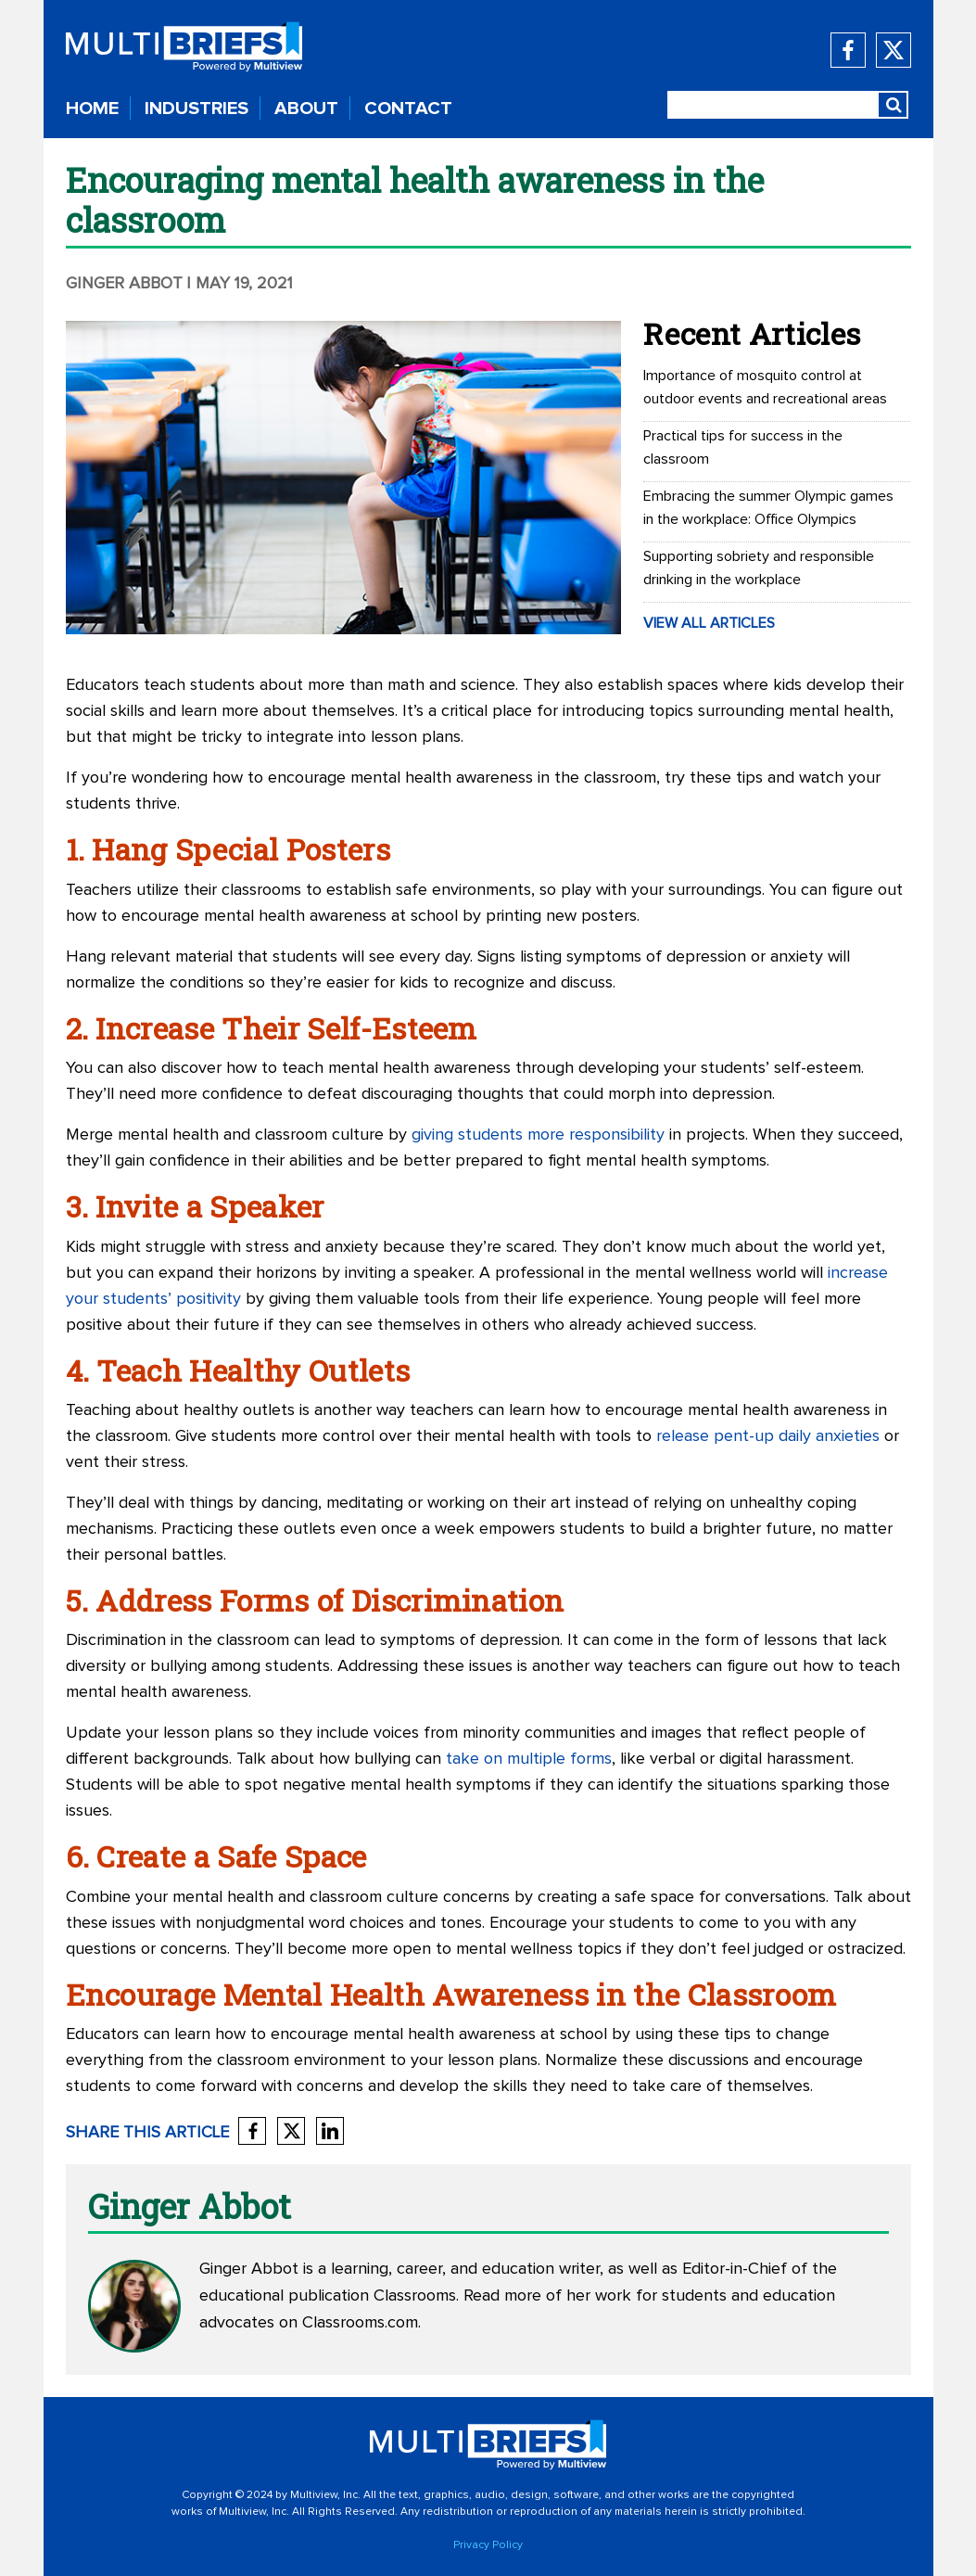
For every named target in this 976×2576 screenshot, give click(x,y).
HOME (92, 108)
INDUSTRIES (196, 108)
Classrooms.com (360, 2323)
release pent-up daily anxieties (768, 1436)
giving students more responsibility (538, 1135)
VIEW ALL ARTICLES (709, 623)
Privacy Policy (488, 2545)
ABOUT (306, 108)
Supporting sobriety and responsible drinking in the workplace (758, 568)
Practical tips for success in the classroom (743, 447)
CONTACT (408, 108)
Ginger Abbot (124, 283)
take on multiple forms (529, 1759)
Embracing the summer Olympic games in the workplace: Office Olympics (768, 508)
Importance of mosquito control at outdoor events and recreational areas (765, 387)
